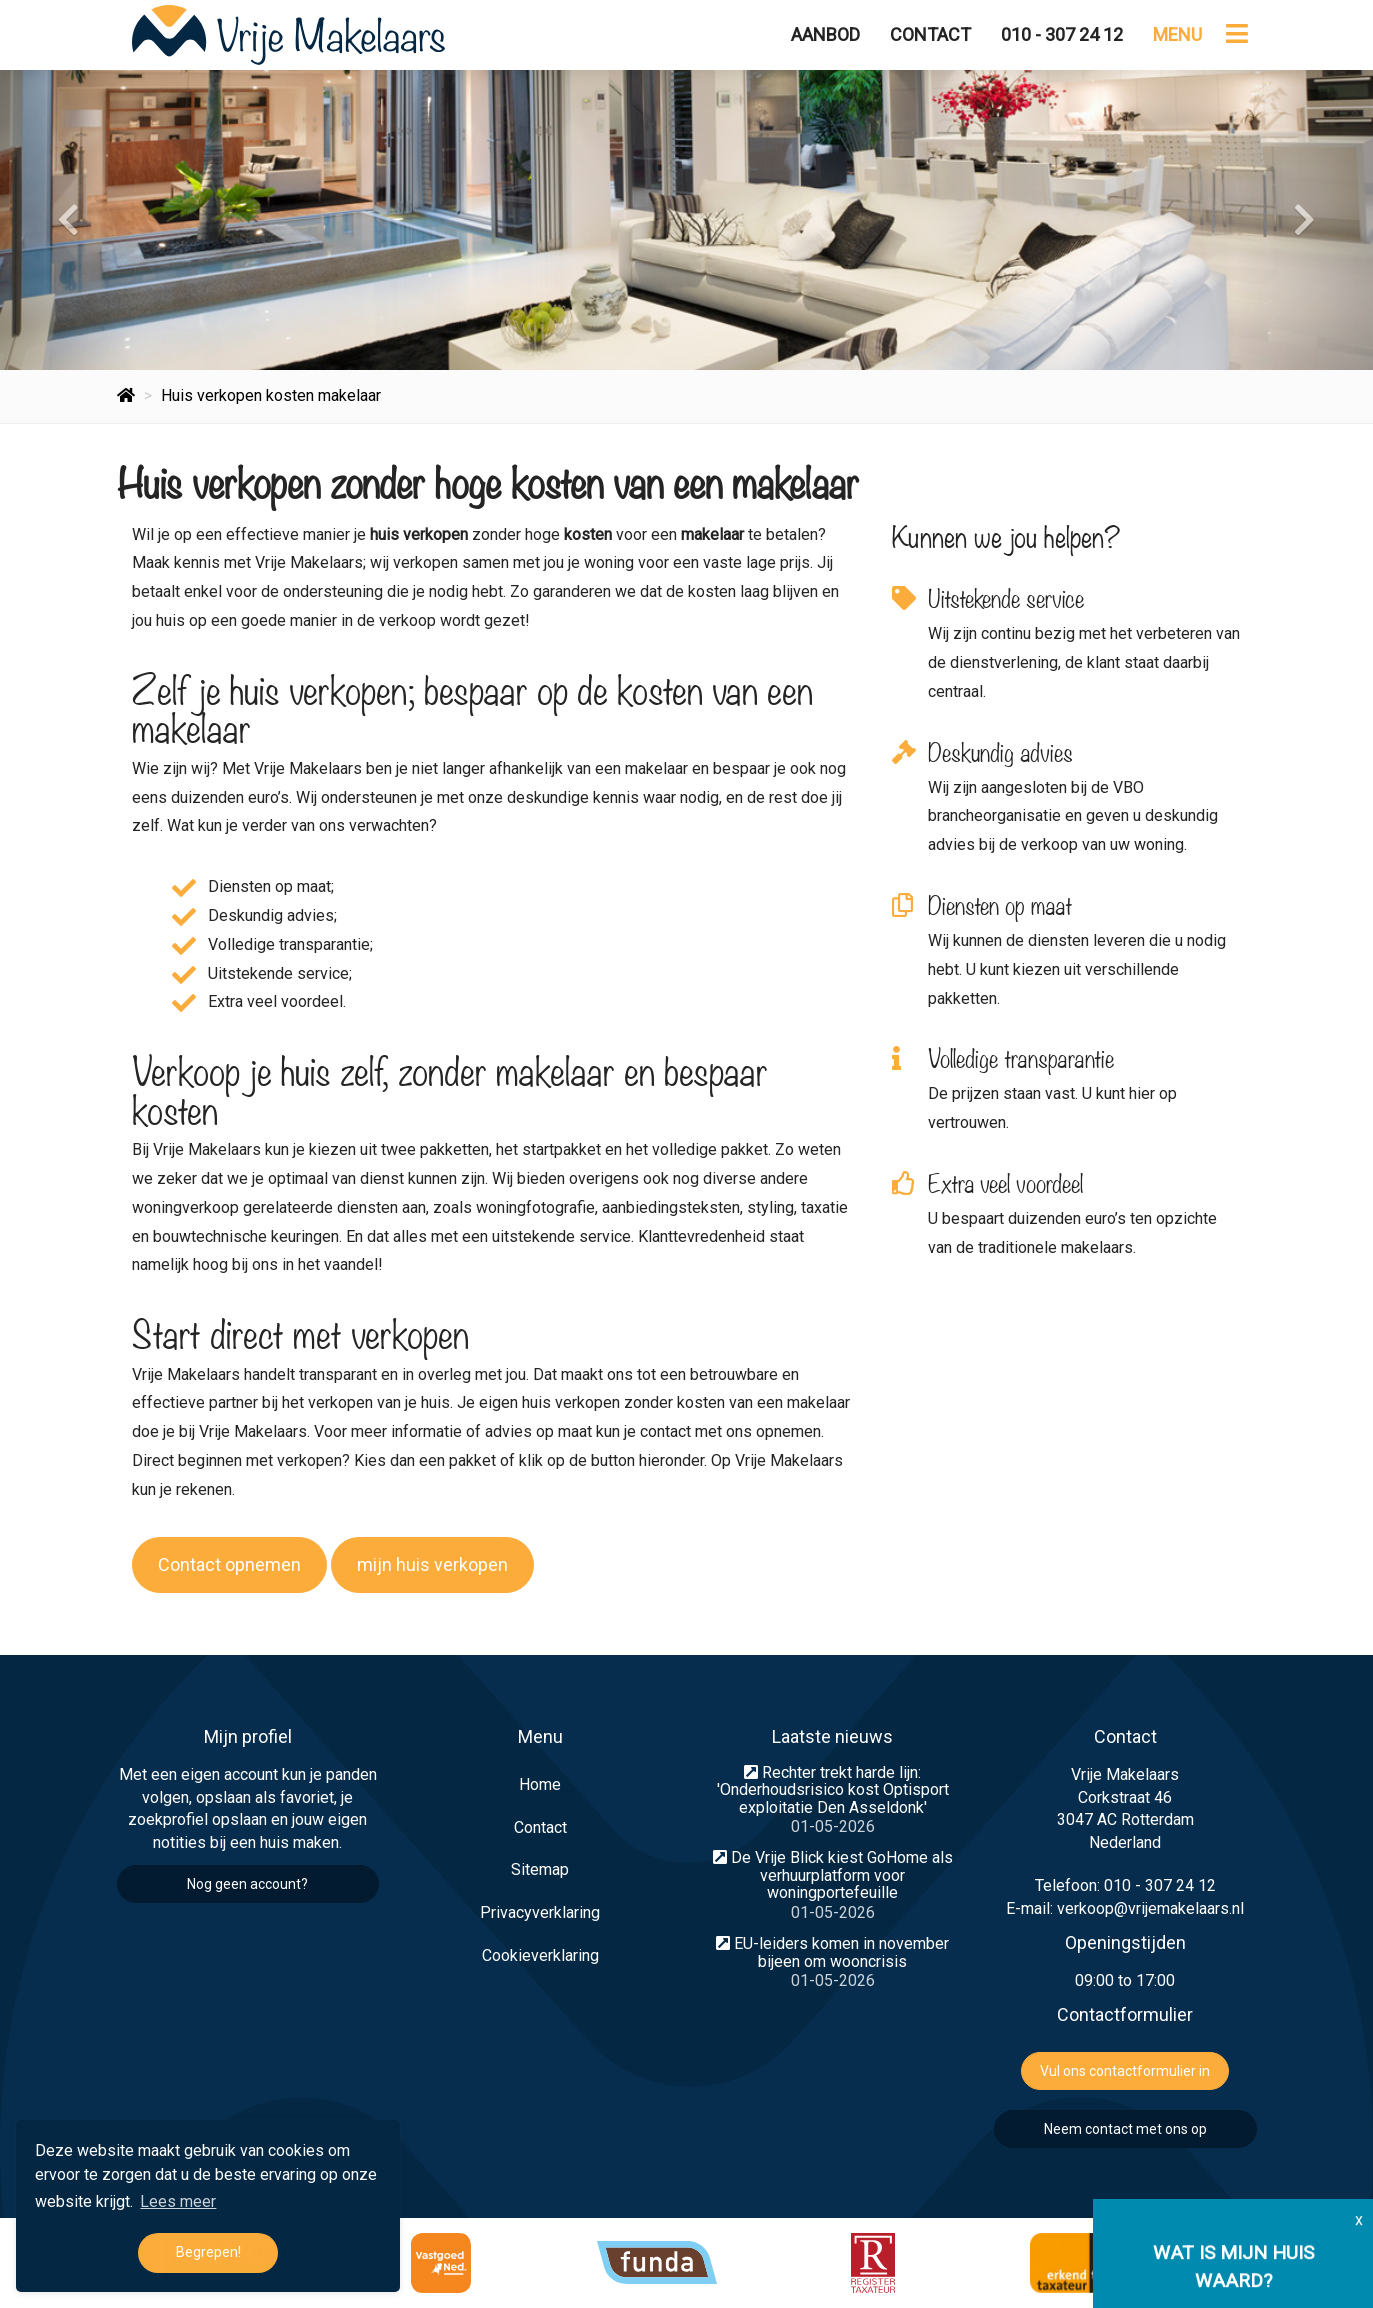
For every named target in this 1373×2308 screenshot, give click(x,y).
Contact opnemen (229, 1564)
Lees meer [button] (178, 2201)
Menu (1177, 34)
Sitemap (540, 1869)
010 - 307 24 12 (1062, 34)
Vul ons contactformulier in (1125, 2071)
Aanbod (825, 34)
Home (540, 1784)
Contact (930, 34)
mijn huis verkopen (432, 1564)
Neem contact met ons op (1125, 2129)
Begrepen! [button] (208, 2252)
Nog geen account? (247, 1884)
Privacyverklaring (540, 1912)
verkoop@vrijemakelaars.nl (1150, 1908)
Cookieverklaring (540, 1955)
